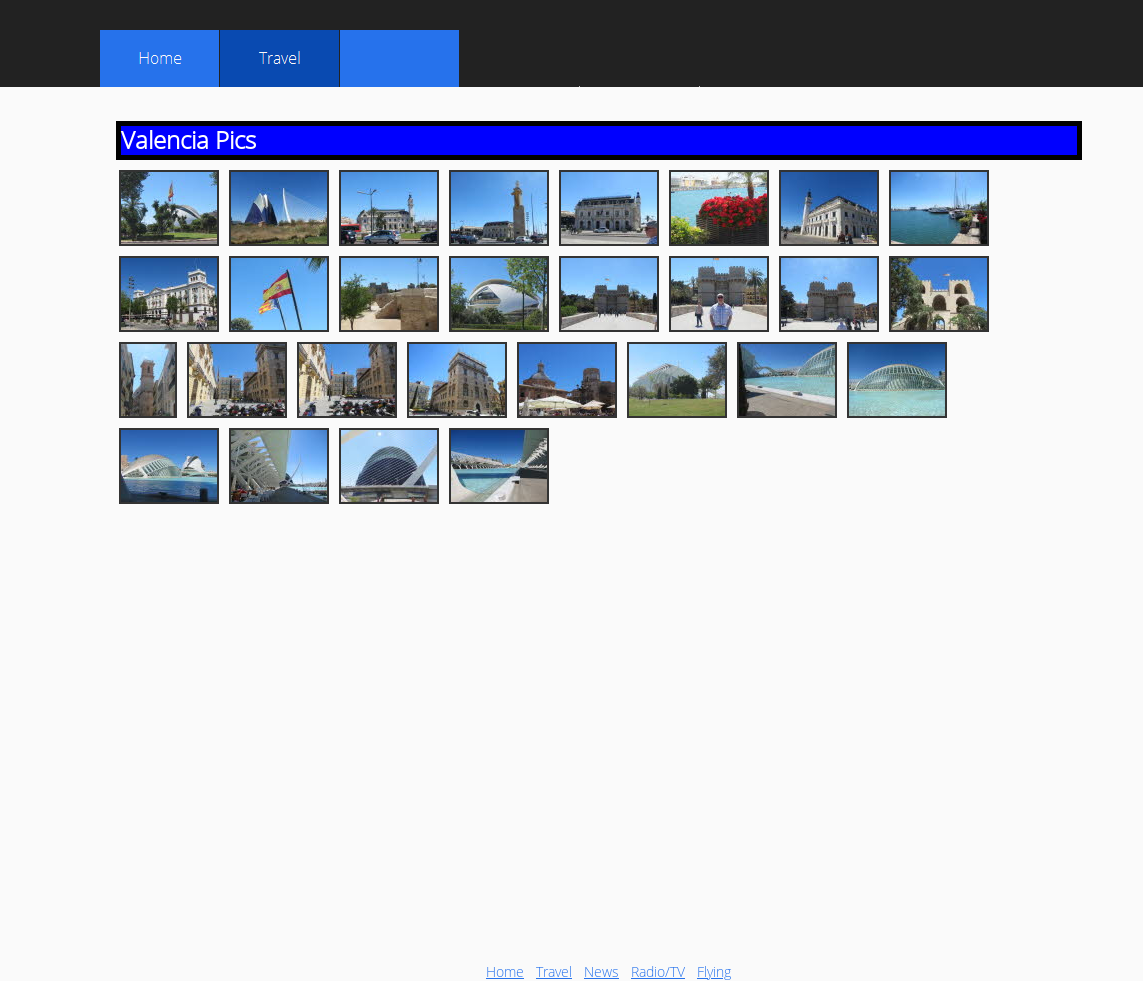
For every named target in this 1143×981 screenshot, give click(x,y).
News (601, 971)
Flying (714, 971)
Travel (554, 971)
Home (505, 971)
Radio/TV (658, 971)
